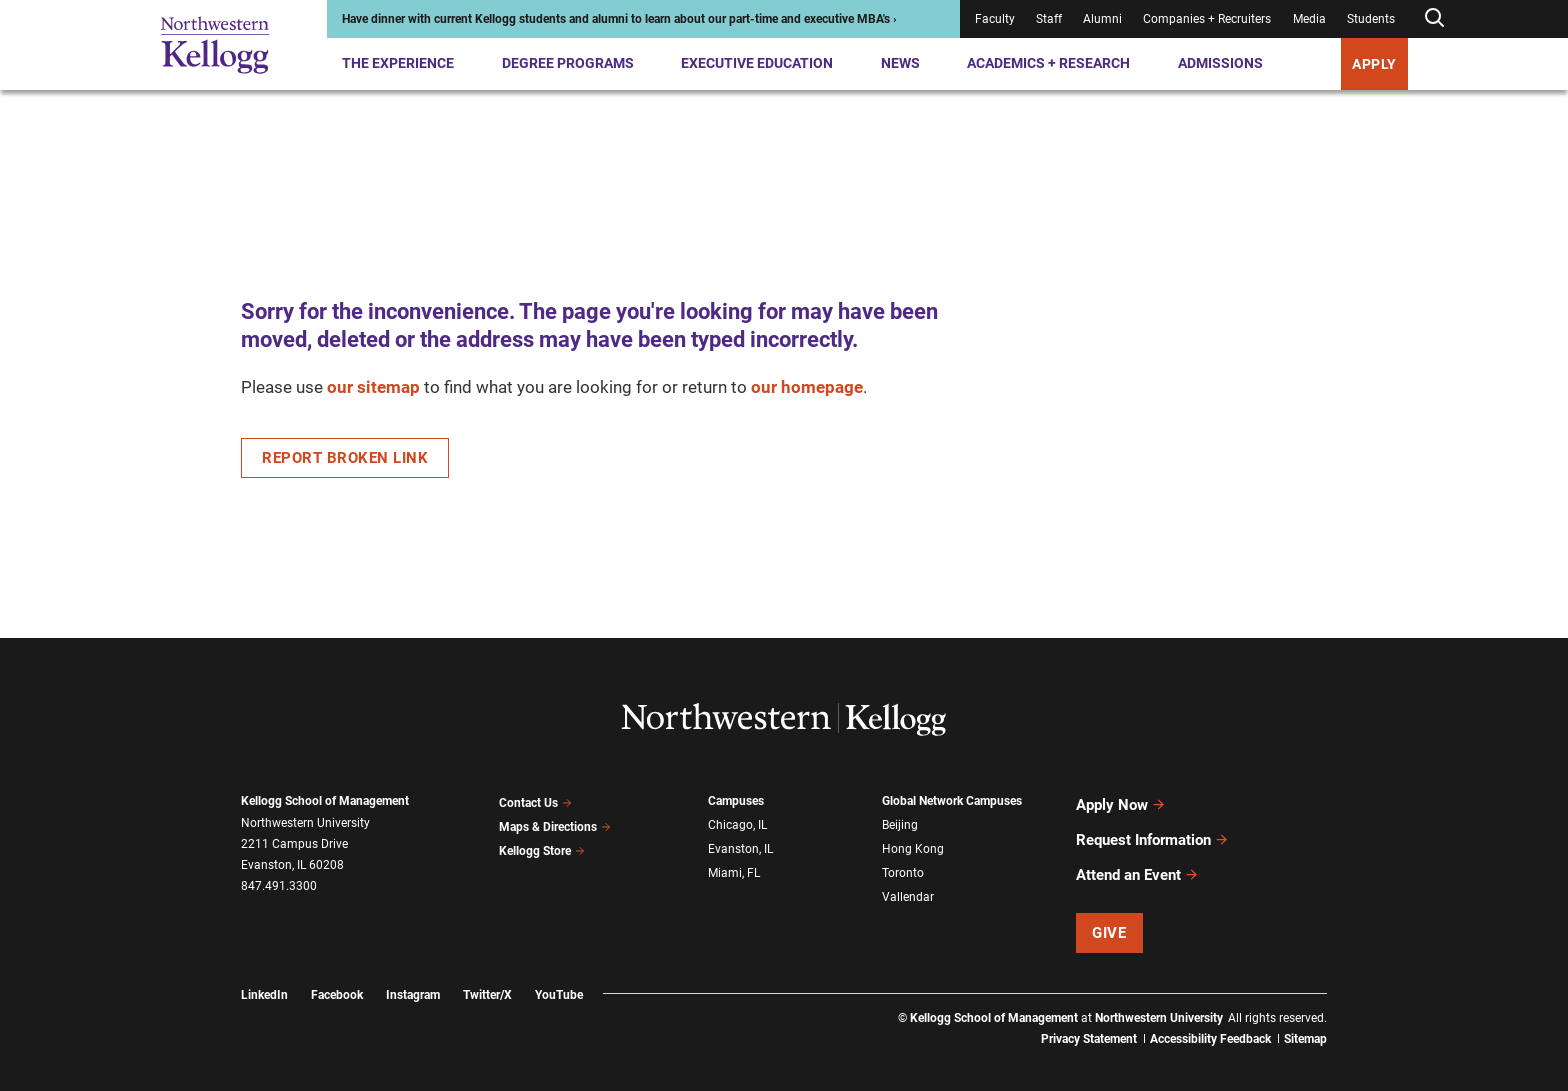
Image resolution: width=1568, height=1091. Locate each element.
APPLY (1374, 64)
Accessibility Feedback (1210, 1021)
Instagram (413, 977)
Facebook (337, 977)
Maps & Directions (555, 823)
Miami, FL (734, 866)
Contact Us (535, 801)
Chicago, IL (737, 823)
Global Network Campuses (952, 801)
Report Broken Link (345, 458)
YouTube (559, 977)
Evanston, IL (740, 845)
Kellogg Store (542, 844)
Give (1109, 915)
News (900, 63)
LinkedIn (264, 977)
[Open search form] (1434, 18)
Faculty (995, 19)
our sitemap (373, 387)
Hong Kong (913, 845)
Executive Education (757, 63)
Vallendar (908, 888)
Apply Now (1121, 802)
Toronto (903, 866)
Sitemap (1305, 1021)
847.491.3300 (279, 886)
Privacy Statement (1089, 1021)
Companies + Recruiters (1207, 19)
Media (1309, 19)
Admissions (1220, 63)
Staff (1049, 19)
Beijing (900, 823)
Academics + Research (1048, 63)
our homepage (807, 387)
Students (1371, 19)
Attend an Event (1137, 860)
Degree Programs (568, 63)
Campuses (736, 801)
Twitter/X (487, 977)
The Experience (398, 63)
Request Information (1152, 831)
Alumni (1102, 19)
